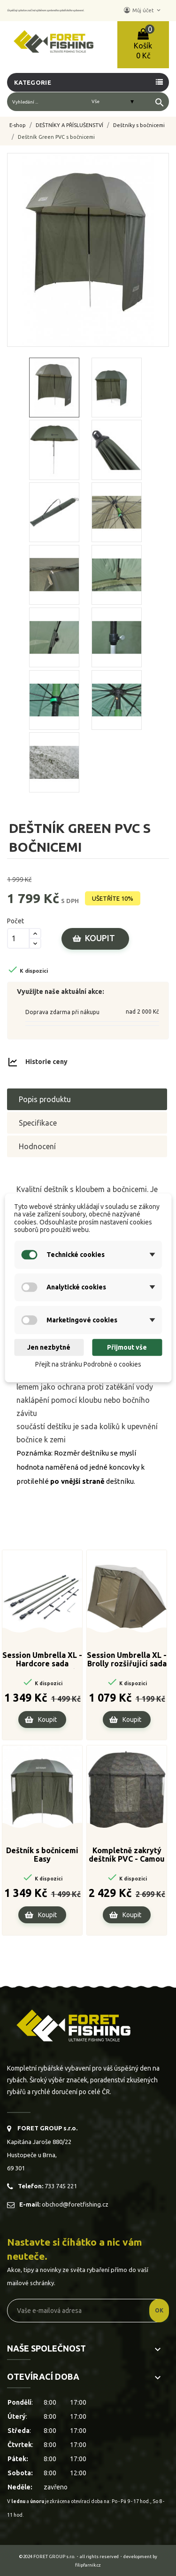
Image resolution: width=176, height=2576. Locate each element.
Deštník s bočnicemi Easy (42, 1854)
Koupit (100, 938)
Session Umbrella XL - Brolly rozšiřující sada (127, 1659)
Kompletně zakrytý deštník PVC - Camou (127, 1854)
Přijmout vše (127, 1347)
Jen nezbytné (48, 1347)
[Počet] (18, 938)
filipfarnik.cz (88, 2565)
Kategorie (32, 82)
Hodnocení (37, 1146)
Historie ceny (46, 1061)
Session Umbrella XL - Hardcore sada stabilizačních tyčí (42, 1660)
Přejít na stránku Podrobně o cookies (88, 1364)
